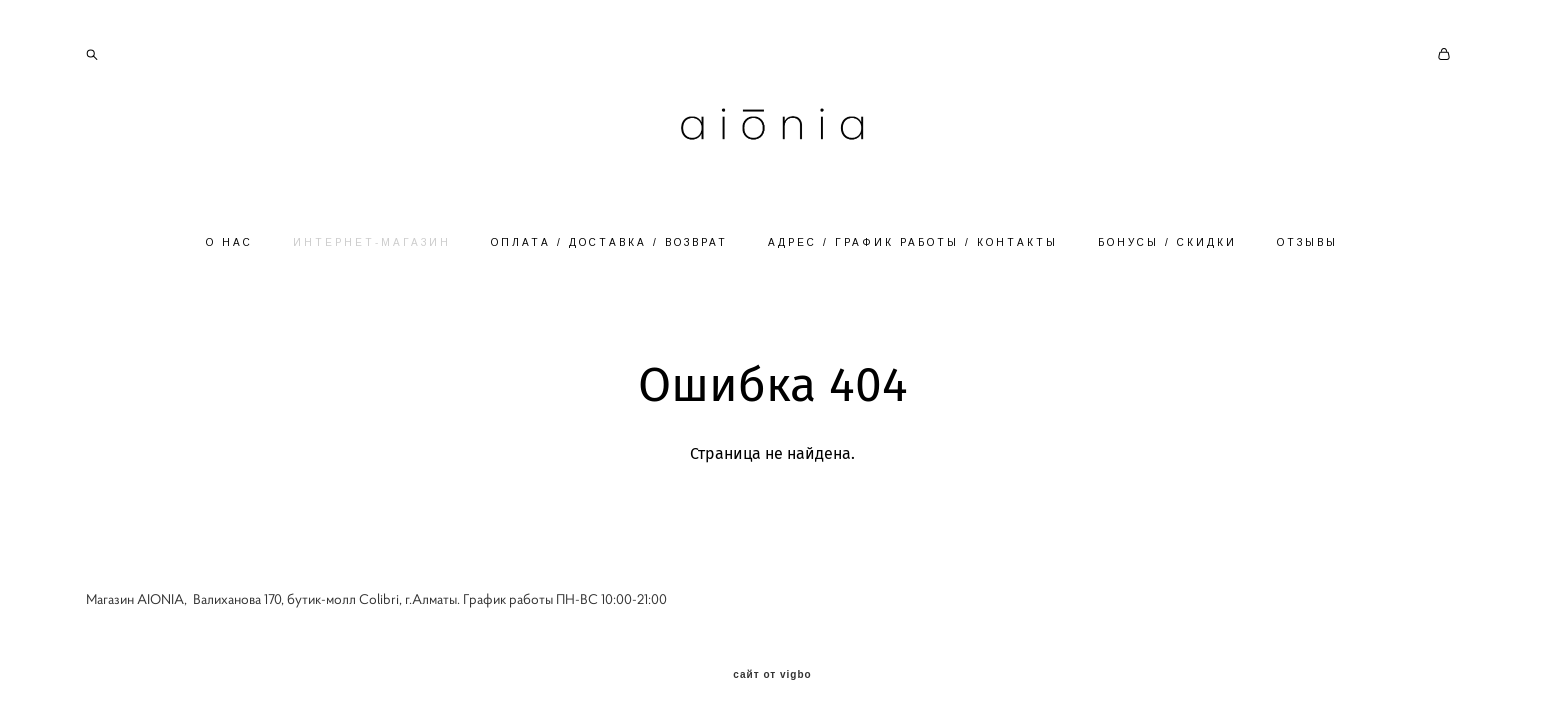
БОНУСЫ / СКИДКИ (1167, 242)
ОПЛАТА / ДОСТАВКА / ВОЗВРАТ (609, 242)
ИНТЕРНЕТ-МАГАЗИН (372, 242)
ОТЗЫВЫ (1307, 242)
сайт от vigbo (772, 675)
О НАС (229, 242)
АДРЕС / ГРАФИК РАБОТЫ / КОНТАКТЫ (913, 242)
